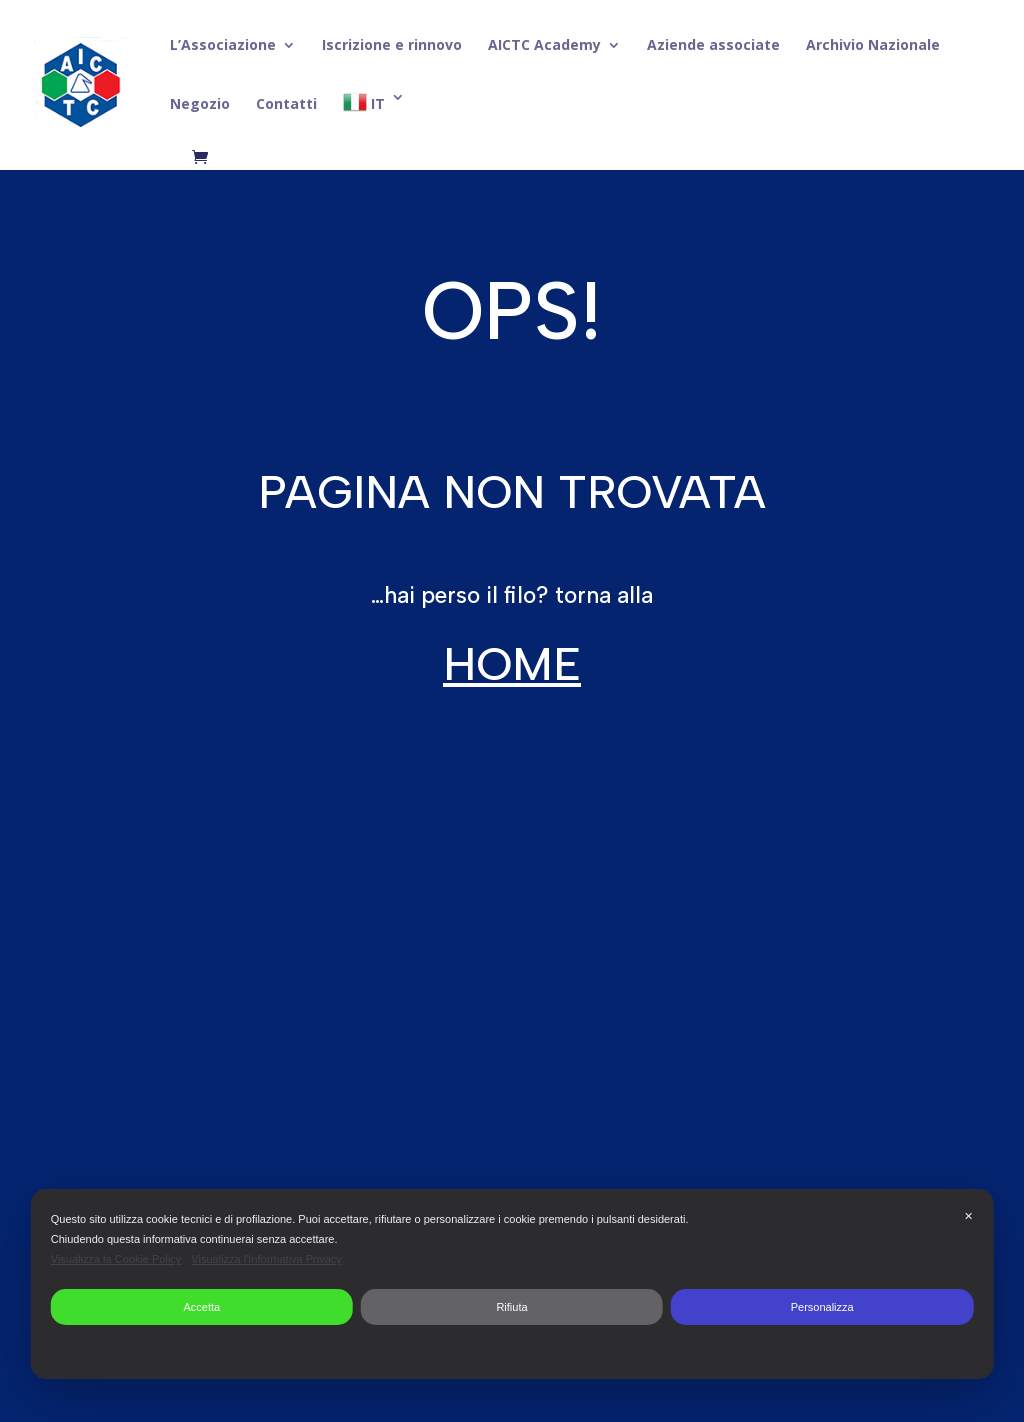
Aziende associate (713, 46)
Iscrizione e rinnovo (392, 46)
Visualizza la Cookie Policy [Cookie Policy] (116, 1259)
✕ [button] (968, 1216)
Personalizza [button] (822, 1307)
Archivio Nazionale (873, 46)
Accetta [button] (201, 1307)
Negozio (200, 105)
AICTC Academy (544, 46)
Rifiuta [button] (511, 1307)
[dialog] (512, 1284)
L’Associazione (223, 46)
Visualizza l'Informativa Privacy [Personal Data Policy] (266, 1259)
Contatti (286, 105)
